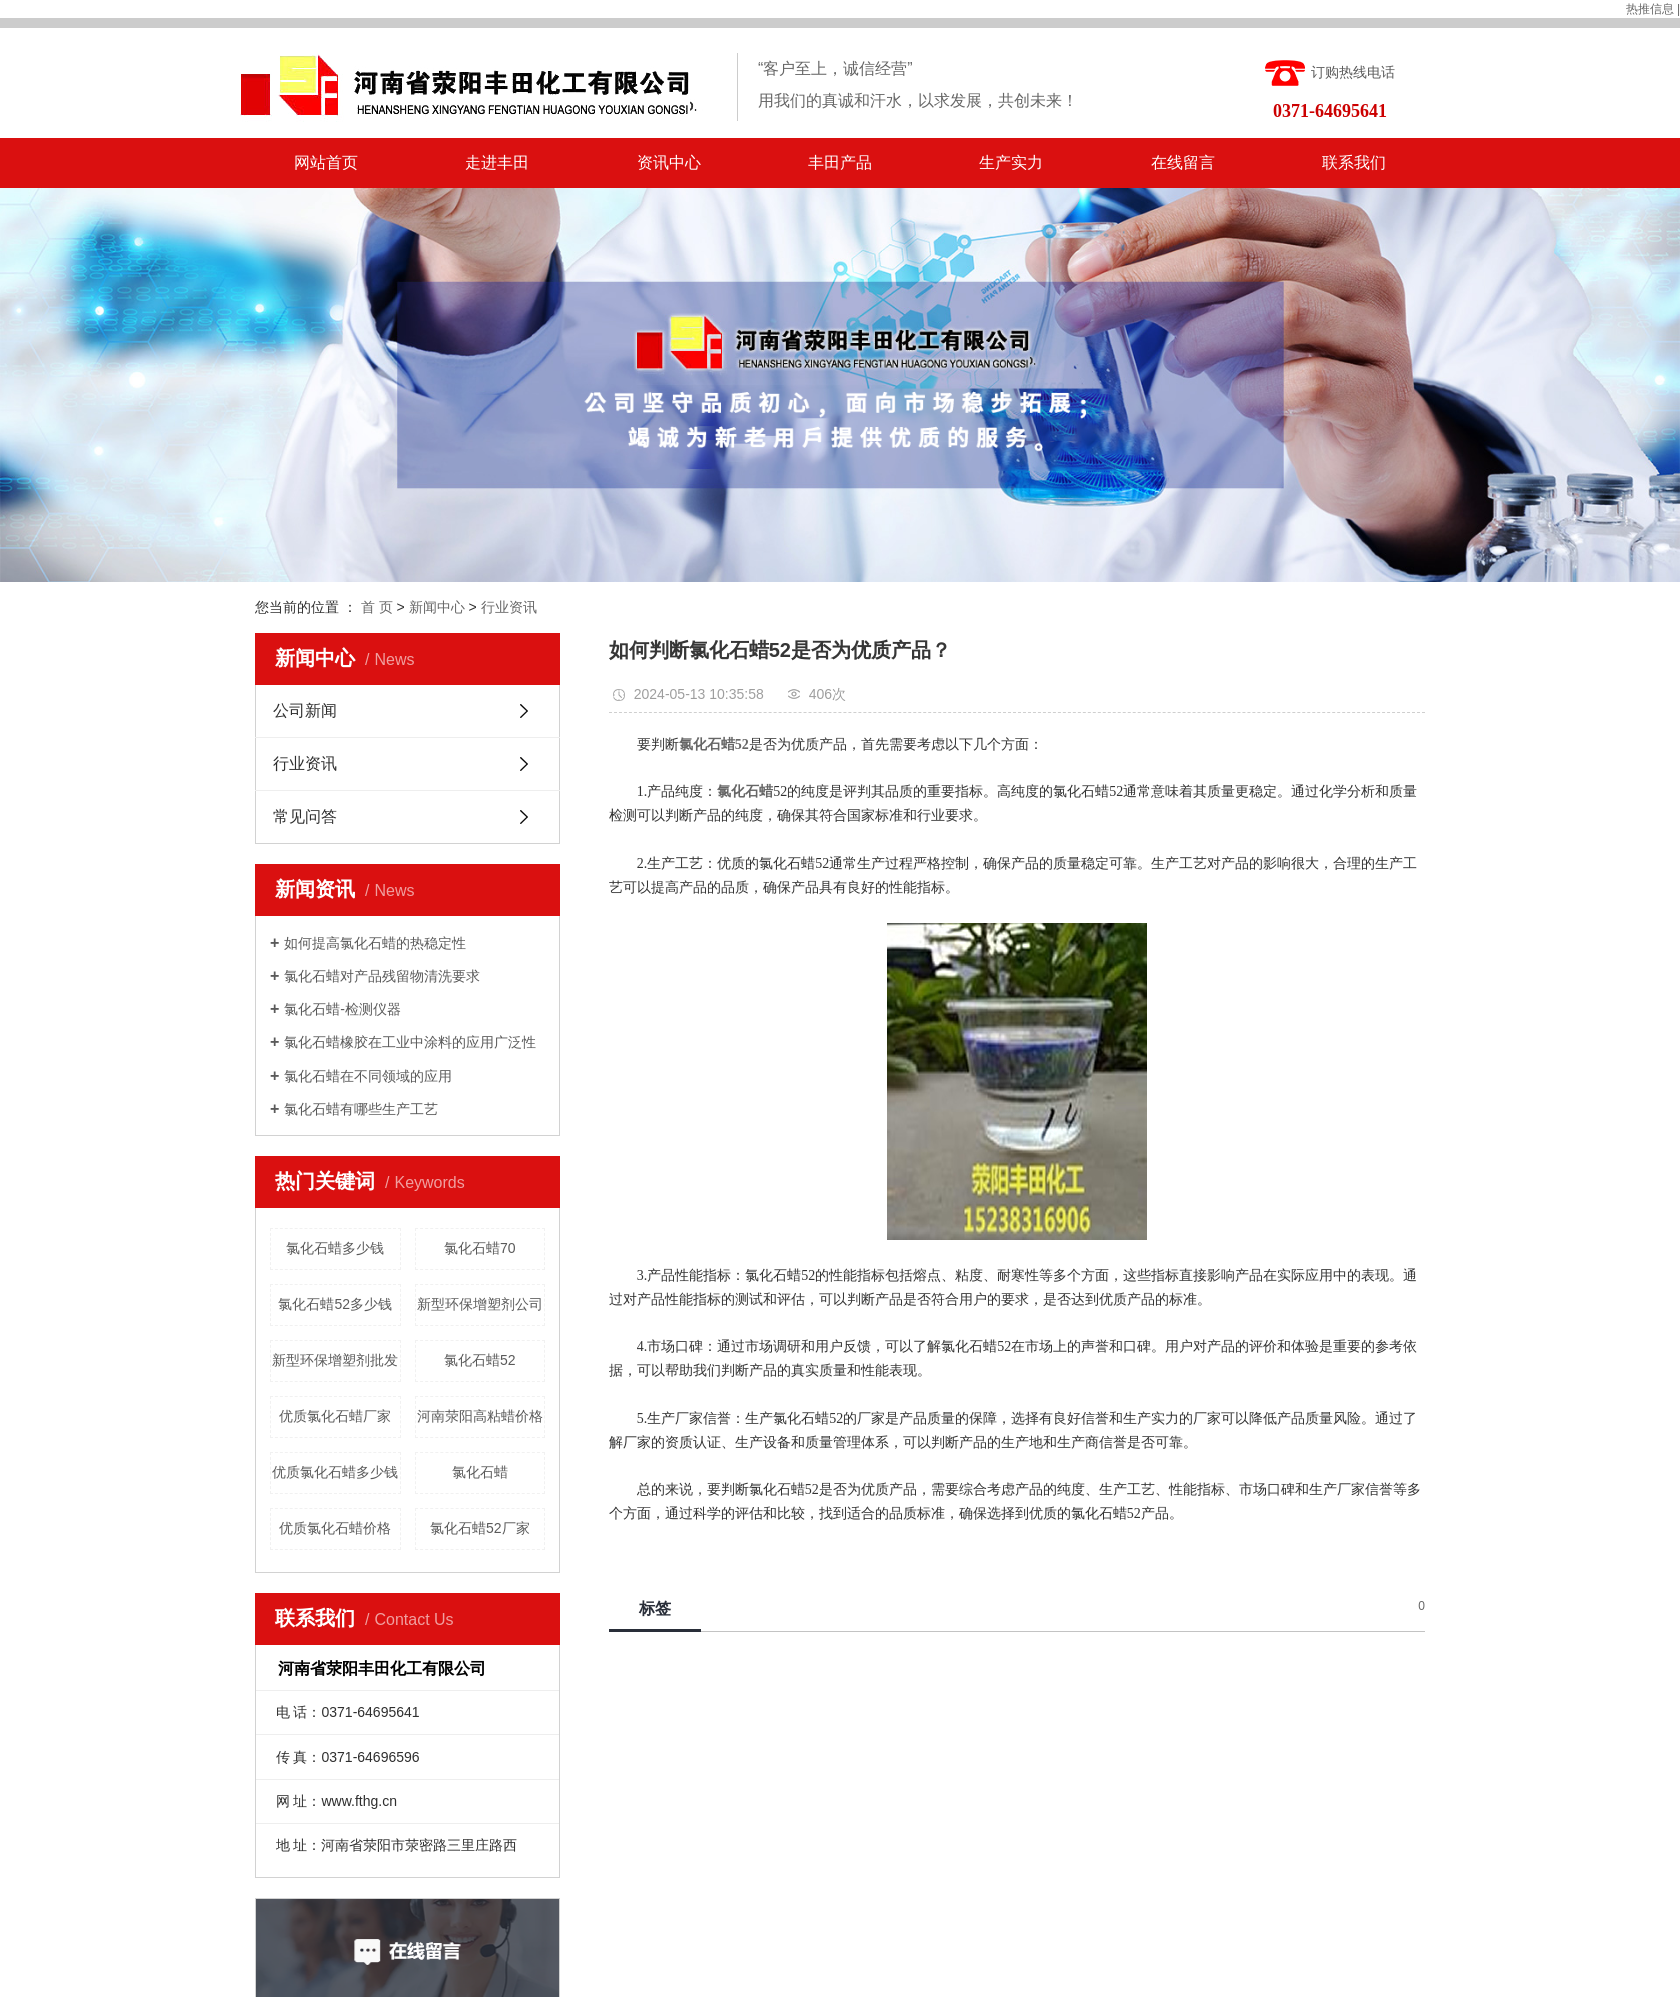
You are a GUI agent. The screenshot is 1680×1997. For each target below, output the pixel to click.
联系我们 (1354, 162)
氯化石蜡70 (480, 1248)
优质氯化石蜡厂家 (335, 1416)
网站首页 (326, 162)
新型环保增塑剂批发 (335, 1360)
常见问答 (305, 816)
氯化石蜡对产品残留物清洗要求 (382, 976)
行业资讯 (509, 607)
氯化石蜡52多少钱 (335, 1304)
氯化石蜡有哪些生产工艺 (361, 1109)
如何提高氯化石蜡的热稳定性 (375, 943)
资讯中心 (669, 162)
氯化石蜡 (480, 1472)
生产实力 (1011, 162)
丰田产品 (840, 162)
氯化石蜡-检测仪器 (342, 1009)
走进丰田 (497, 162)
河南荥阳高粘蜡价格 (480, 1416)
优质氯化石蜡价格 (335, 1528)
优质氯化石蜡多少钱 (335, 1472)
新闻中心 (437, 607)
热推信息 (1650, 9)
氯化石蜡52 (480, 1360)
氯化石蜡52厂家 (480, 1528)
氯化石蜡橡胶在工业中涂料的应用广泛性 (410, 1042)
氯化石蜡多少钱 (335, 1248)
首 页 (377, 607)
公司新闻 (305, 710)
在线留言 (1183, 162)
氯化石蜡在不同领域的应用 (368, 1076)
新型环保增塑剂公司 (480, 1304)
